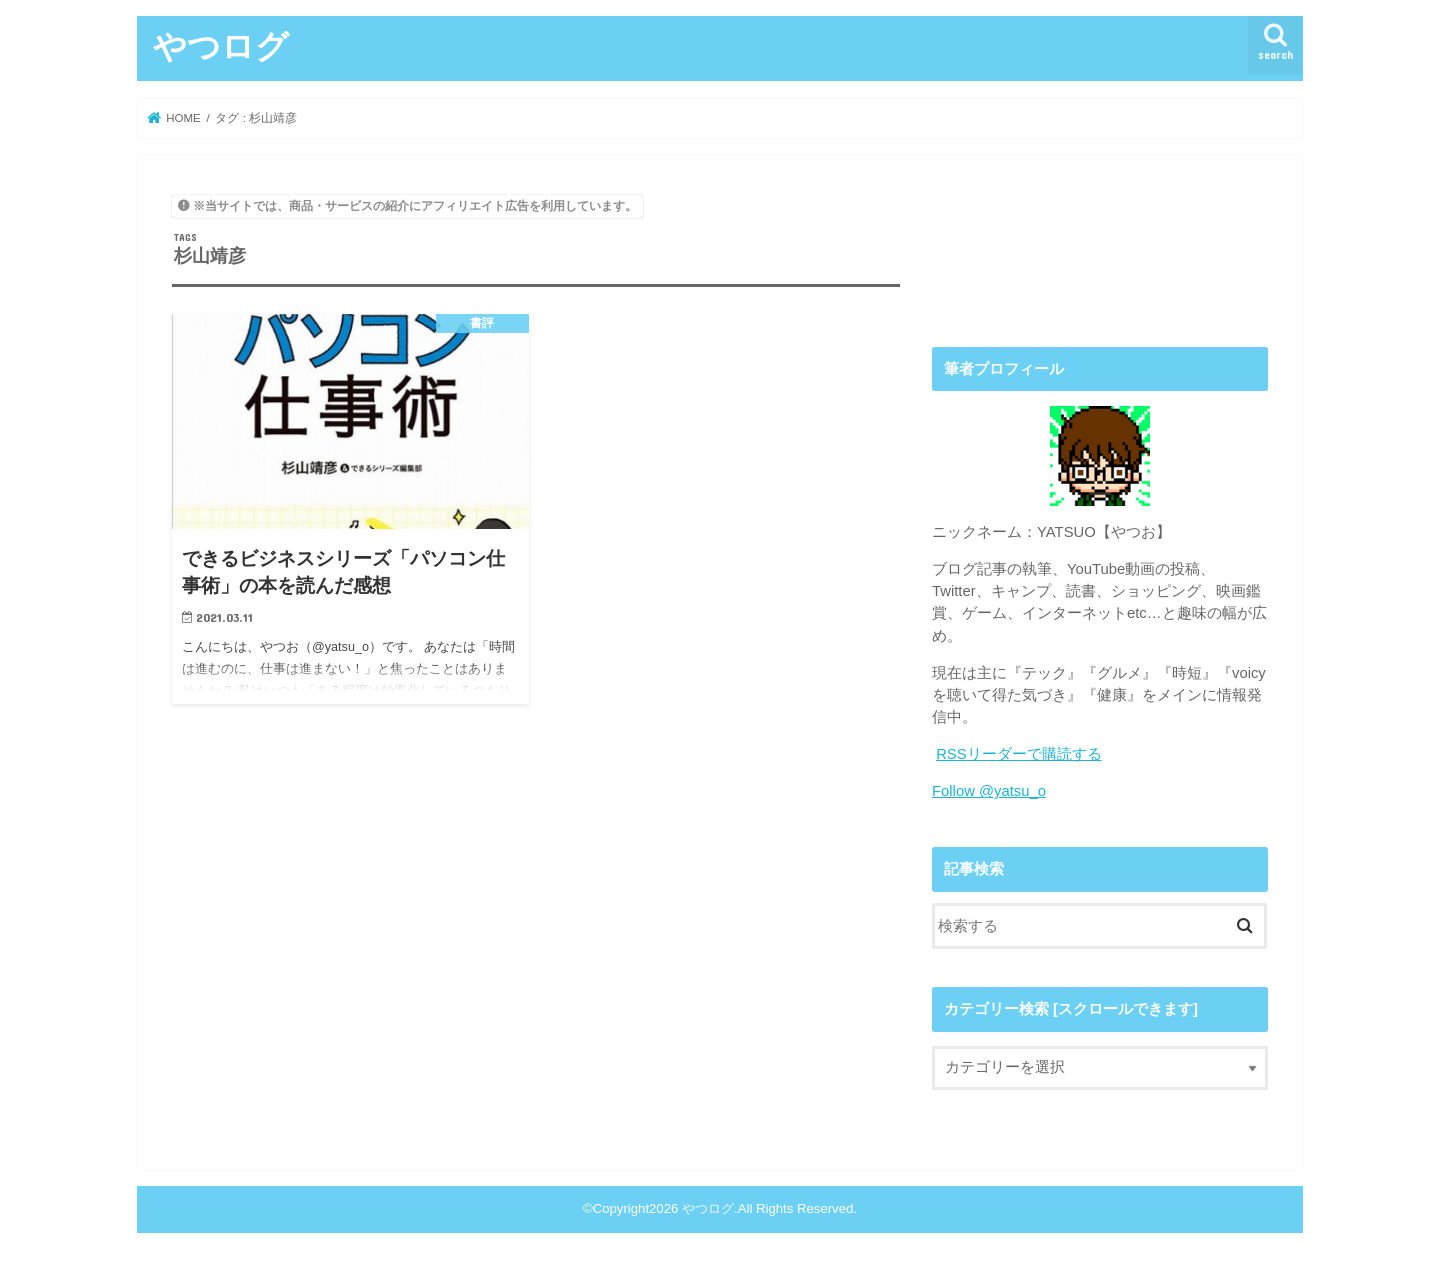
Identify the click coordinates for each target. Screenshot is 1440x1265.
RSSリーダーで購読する (1019, 754)
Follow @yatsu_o (989, 791)
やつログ (221, 45)
